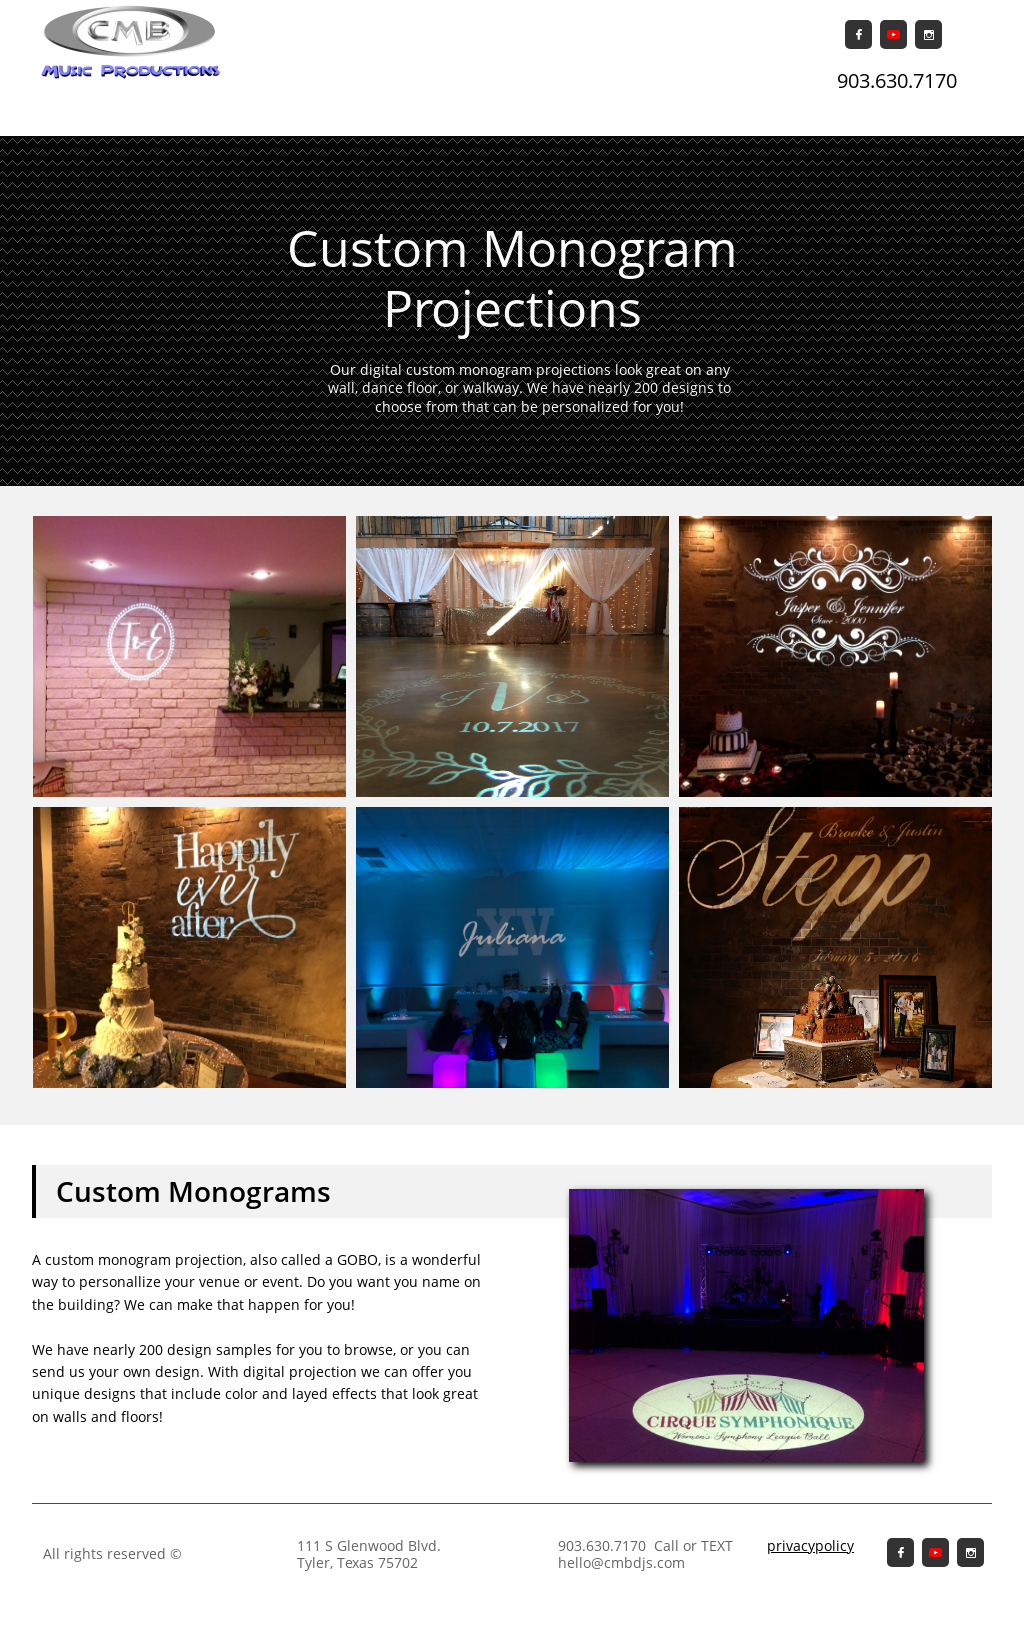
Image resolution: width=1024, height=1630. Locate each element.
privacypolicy (810, 1545)
